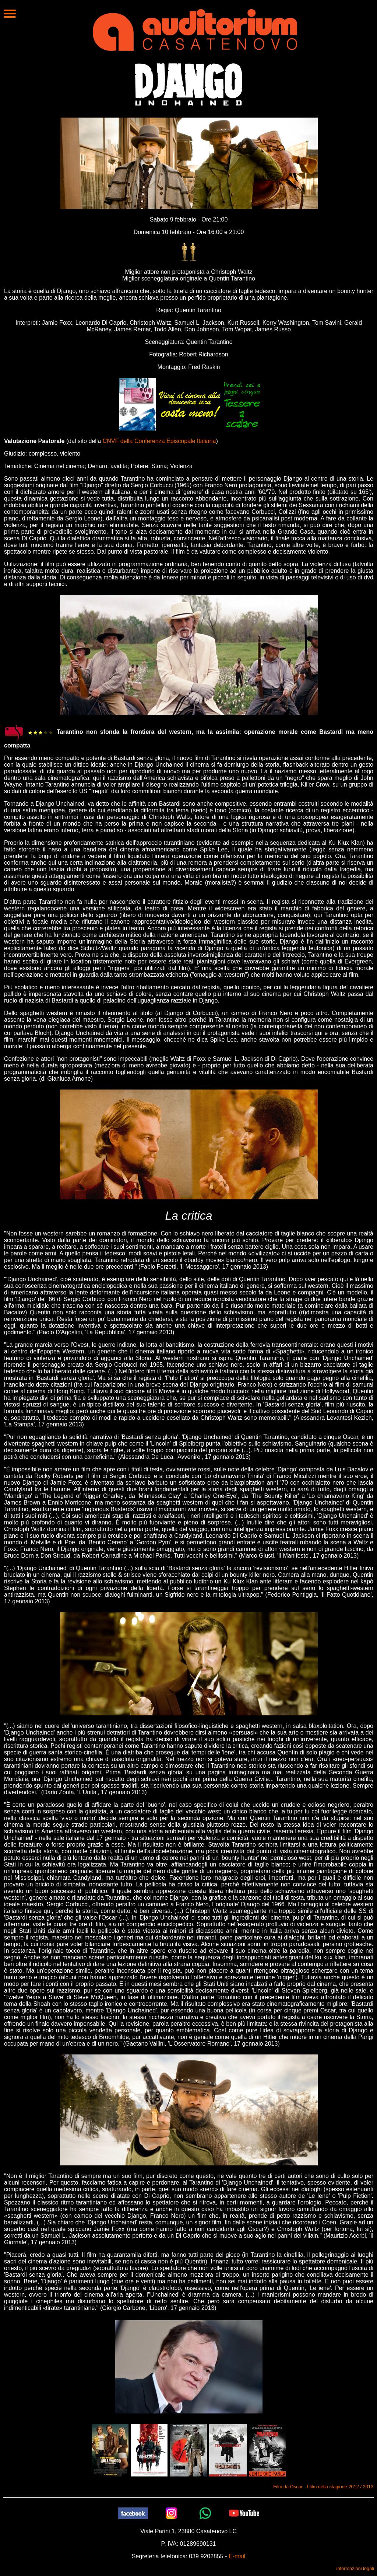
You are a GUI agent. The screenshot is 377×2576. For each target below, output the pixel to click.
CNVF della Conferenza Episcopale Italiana (159, 441)
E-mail (237, 2556)
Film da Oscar (288, 2486)
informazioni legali (355, 2568)
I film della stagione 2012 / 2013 (340, 2486)
